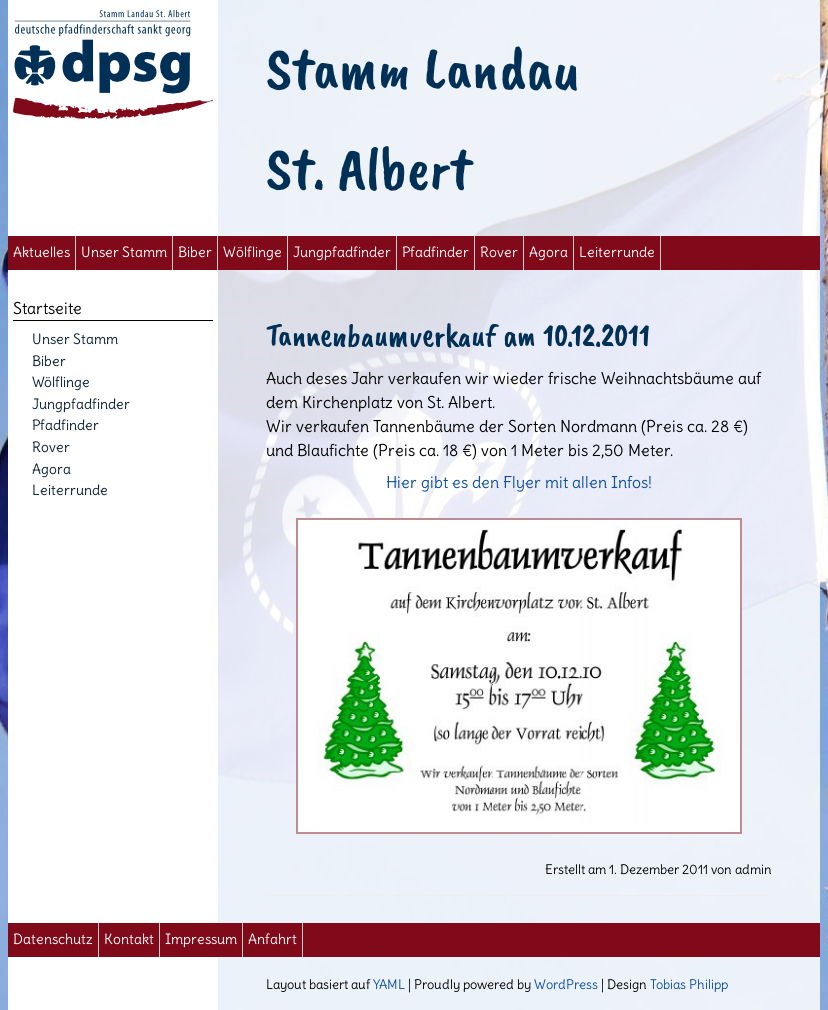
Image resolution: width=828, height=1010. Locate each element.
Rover (499, 252)
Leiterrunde (617, 252)
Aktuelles (41, 252)
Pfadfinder (435, 252)
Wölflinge (252, 252)
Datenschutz (53, 939)
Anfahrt (272, 939)
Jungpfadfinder (342, 252)
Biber (195, 252)
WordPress (566, 984)
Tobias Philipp (689, 984)
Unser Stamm (124, 252)
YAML (389, 984)
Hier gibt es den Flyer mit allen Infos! (519, 653)
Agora (548, 252)
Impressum (201, 939)
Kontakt (129, 939)
